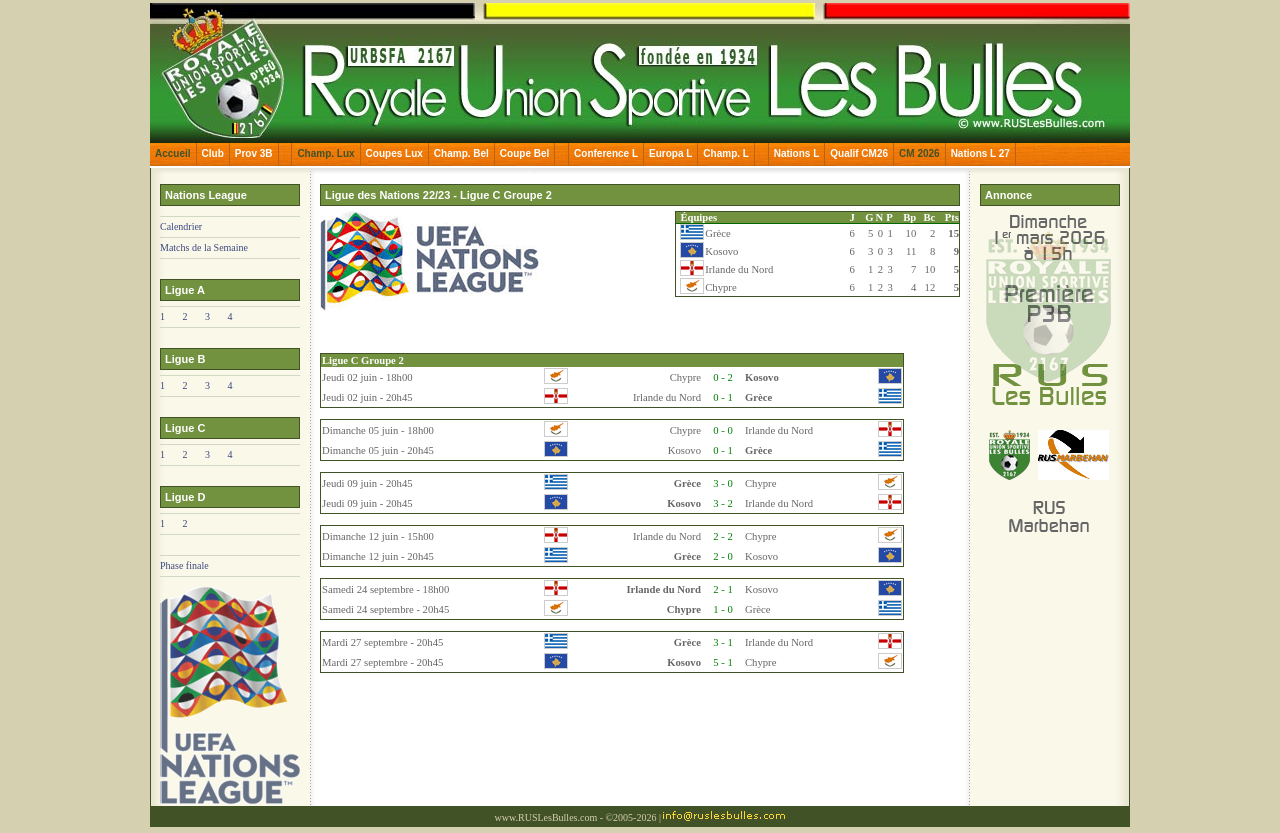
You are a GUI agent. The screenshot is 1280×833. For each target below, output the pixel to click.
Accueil (173, 153)
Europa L (670, 153)
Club (213, 153)
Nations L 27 (980, 153)
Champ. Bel (461, 153)
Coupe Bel (524, 153)
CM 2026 (919, 153)
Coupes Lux (394, 153)
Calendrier (181, 226)
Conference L (606, 153)
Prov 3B (254, 153)
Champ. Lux (325, 153)
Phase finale (184, 565)
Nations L (797, 153)
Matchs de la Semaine (204, 247)
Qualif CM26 (859, 153)
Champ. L (726, 153)
